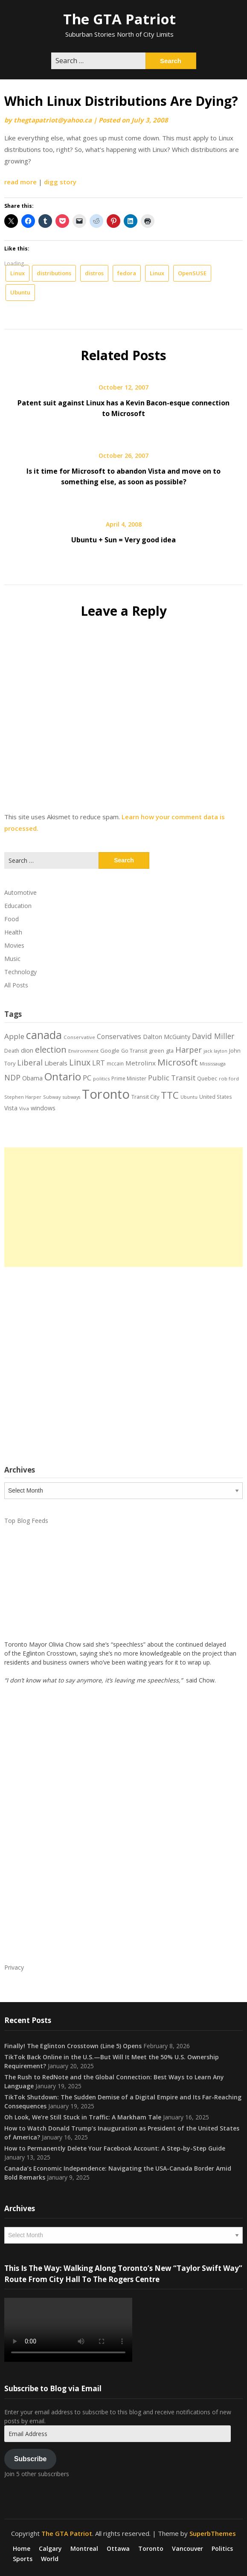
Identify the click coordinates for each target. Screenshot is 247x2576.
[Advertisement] (123, 1207)
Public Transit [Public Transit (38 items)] (171, 1078)
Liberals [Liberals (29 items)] (55, 1063)
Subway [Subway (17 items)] (52, 1097)
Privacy (14, 1967)
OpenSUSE (192, 273)
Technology (20, 972)
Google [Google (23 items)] (109, 1050)
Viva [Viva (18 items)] (24, 1108)
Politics (222, 2549)
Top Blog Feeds (26, 1520)
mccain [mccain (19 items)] (115, 1063)
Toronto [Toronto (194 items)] (106, 1094)
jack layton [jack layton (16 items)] (215, 1051)
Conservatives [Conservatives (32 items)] (119, 1036)
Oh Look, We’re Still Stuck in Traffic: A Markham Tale (82, 2117)
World (49, 2559)
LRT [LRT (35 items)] (98, 1063)
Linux (17, 273)
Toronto (150, 2549)
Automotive (20, 892)
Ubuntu (20, 292)
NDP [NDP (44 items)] (12, 1077)
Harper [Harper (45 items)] (188, 1050)
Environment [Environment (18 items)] (83, 1051)
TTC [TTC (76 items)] (170, 1095)
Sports (22, 2559)
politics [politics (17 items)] (101, 1078)
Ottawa (118, 2549)
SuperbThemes (212, 2533)
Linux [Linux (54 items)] (79, 1062)
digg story (60, 182)
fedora (126, 273)
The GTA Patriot (119, 19)
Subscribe (30, 2458)
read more (20, 182)
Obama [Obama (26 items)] (32, 1078)
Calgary (50, 2549)
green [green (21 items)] (156, 1050)
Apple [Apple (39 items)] (14, 1036)
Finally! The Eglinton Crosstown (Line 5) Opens (73, 2046)
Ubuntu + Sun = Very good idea (123, 539)
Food (11, 919)
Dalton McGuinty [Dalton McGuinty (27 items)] (166, 1036)
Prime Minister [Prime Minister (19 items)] (128, 1078)
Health (13, 932)
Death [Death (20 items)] (11, 1050)
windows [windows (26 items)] (43, 1108)
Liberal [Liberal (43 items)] (30, 1062)
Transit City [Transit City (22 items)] (145, 1096)
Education (18, 906)
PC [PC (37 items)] (87, 1078)
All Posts (16, 985)
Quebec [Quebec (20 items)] (207, 1078)
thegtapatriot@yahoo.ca (53, 120)
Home (21, 2549)
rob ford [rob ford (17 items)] (229, 1078)
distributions (54, 273)
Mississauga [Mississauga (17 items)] (213, 1063)
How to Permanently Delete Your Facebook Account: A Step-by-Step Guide (114, 2148)
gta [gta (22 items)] (170, 1050)
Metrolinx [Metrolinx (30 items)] (140, 1063)
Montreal (84, 2549)
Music (12, 959)
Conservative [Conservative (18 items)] (79, 1037)
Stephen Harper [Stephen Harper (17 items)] (22, 1097)
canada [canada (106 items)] (44, 1035)
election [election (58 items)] (51, 1049)
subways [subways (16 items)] (71, 1097)
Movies (14, 945)
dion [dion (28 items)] (27, 1050)
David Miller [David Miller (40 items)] (213, 1036)
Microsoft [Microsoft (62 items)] (177, 1062)
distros (94, 273)
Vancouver (187, 2549)
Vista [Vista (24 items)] (10, 1108)
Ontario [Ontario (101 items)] (62, 1076)
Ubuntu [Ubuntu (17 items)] (189, 1097)
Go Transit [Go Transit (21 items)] (134, 1050)
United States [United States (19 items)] (215, 1096)
